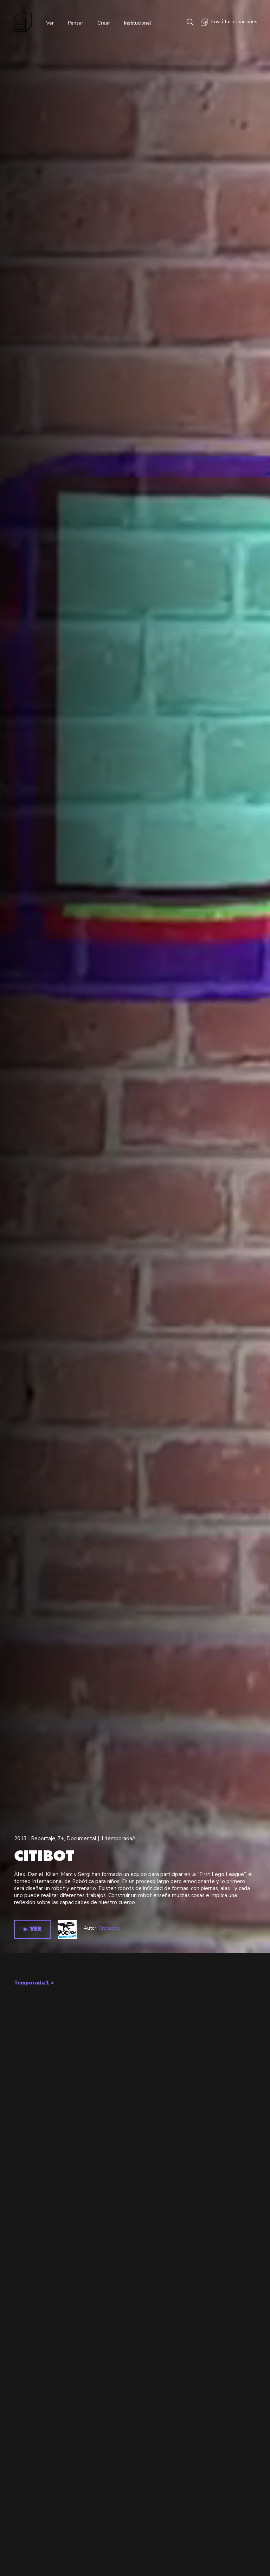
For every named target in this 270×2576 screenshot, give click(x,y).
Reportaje (43, 2391)
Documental (81, 2391)
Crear (108, 24)
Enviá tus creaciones (227, 24)
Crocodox (109, 2481)
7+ (61, 2391)
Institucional (143, 24)
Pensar (79, 24)
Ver (53, 24)
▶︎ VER (32, 2482)
